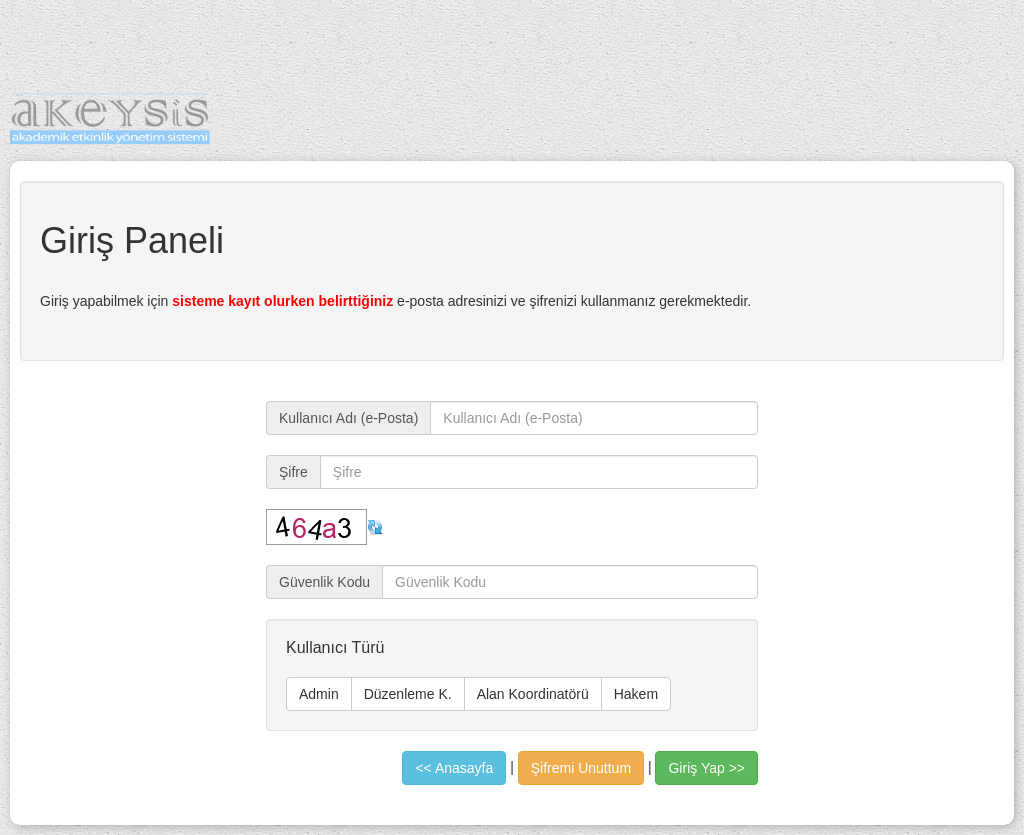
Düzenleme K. (408, 694)
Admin (319, 694)
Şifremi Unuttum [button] (581, 768)
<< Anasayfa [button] (454, 768)
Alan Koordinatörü (533, 694)
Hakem (636, 694)
